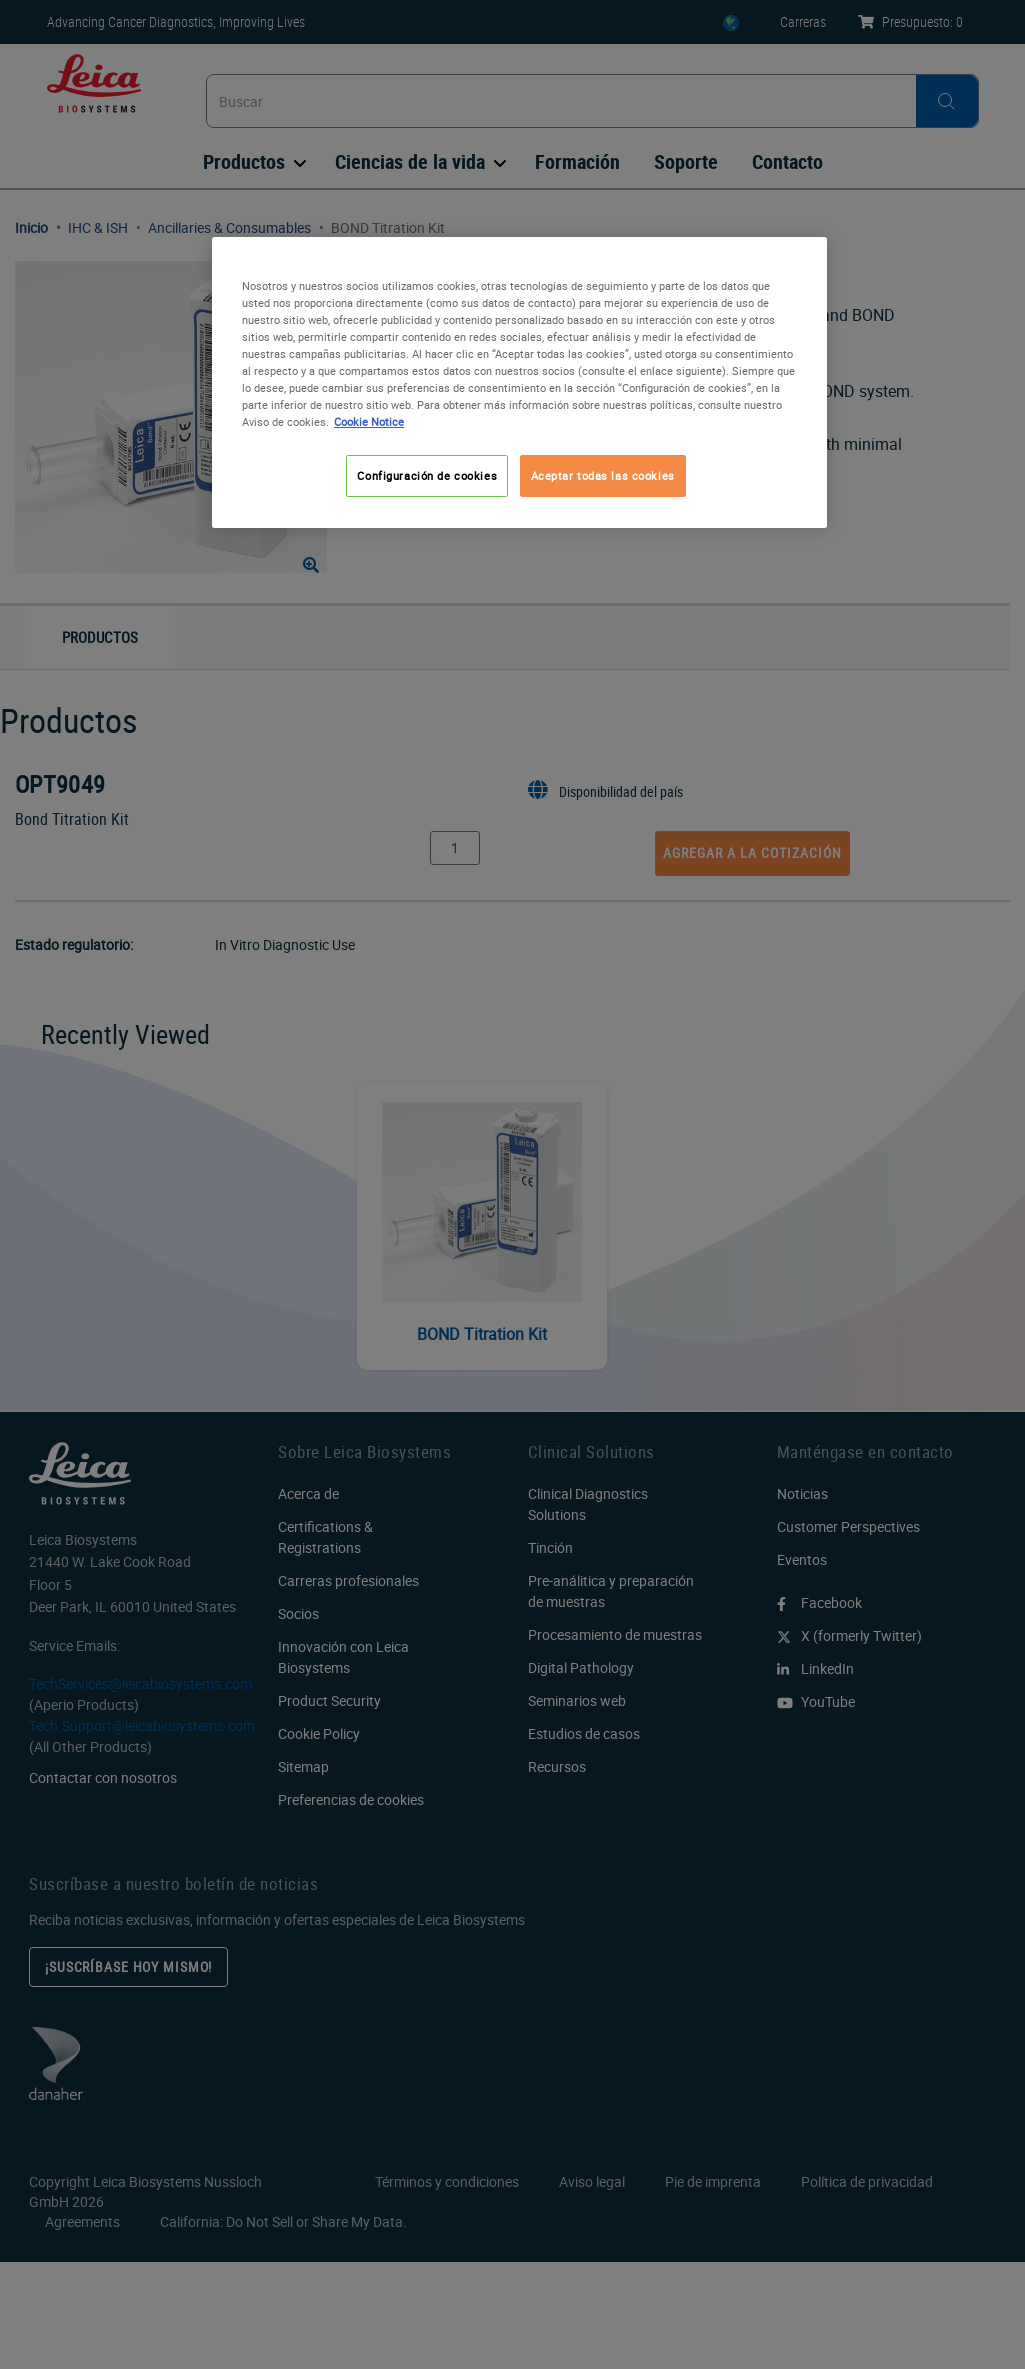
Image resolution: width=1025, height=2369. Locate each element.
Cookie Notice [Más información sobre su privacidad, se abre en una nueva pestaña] (369, 421)
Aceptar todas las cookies (603, 475)
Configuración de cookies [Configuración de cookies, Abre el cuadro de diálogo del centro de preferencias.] (427, 475)
